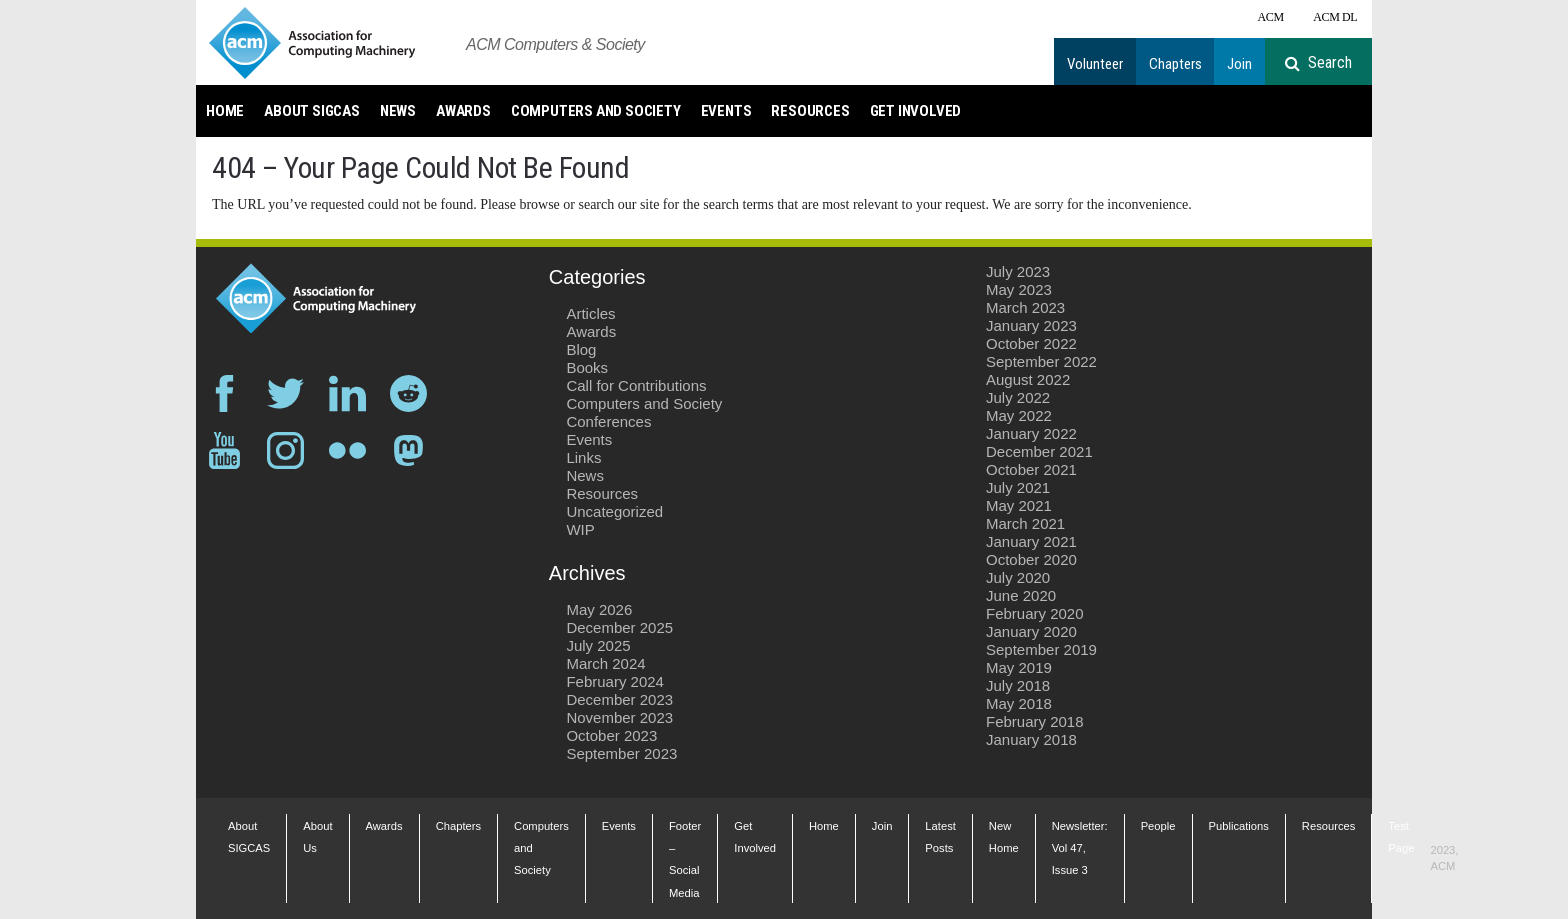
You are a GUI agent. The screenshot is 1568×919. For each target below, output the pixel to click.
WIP (580, 529)
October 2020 (1031, 559)
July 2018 (1018, 685)
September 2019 (1041, 649)
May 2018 (1019, 703)
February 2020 (1035, 613)
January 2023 (1031, 325)
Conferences (608, 421)
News (398, 111)
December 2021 (1039, 451)
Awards (463, 111)
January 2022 (1031, 433)
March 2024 (605, 663)
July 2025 (598, 645)
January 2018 (1031, 739)
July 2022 (1018, 397)
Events (726, 111)
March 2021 (1025, 523)
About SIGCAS (312, 111)
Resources (810, 111)
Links (583, 457)
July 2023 (1018, 271)
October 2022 (1031, 343)
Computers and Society (596, 111)
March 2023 (1025, 307)
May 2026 (599, 609)
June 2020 (1021, 595)
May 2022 (1019, 415)
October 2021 (1031, 469)
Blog (581, 349)
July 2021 (1018, 487)
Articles (590, 313)
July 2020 (1018, 577)
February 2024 (615, 681)
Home (225, 111)
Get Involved (916, 111)
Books (587, 367)
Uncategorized (614, 511)
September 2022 (1041, 361)
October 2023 (611, 735)
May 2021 (1019, 505)
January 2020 (1031, 631)
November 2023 (619, 717)
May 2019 (1019, 667)
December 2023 (619, 699)
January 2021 (1031, 541)
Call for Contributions (636, 385)
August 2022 (1028, 379)
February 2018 (1035, 721)
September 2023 (621, 753)
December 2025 (619, 627)
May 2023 (1019, 289)
